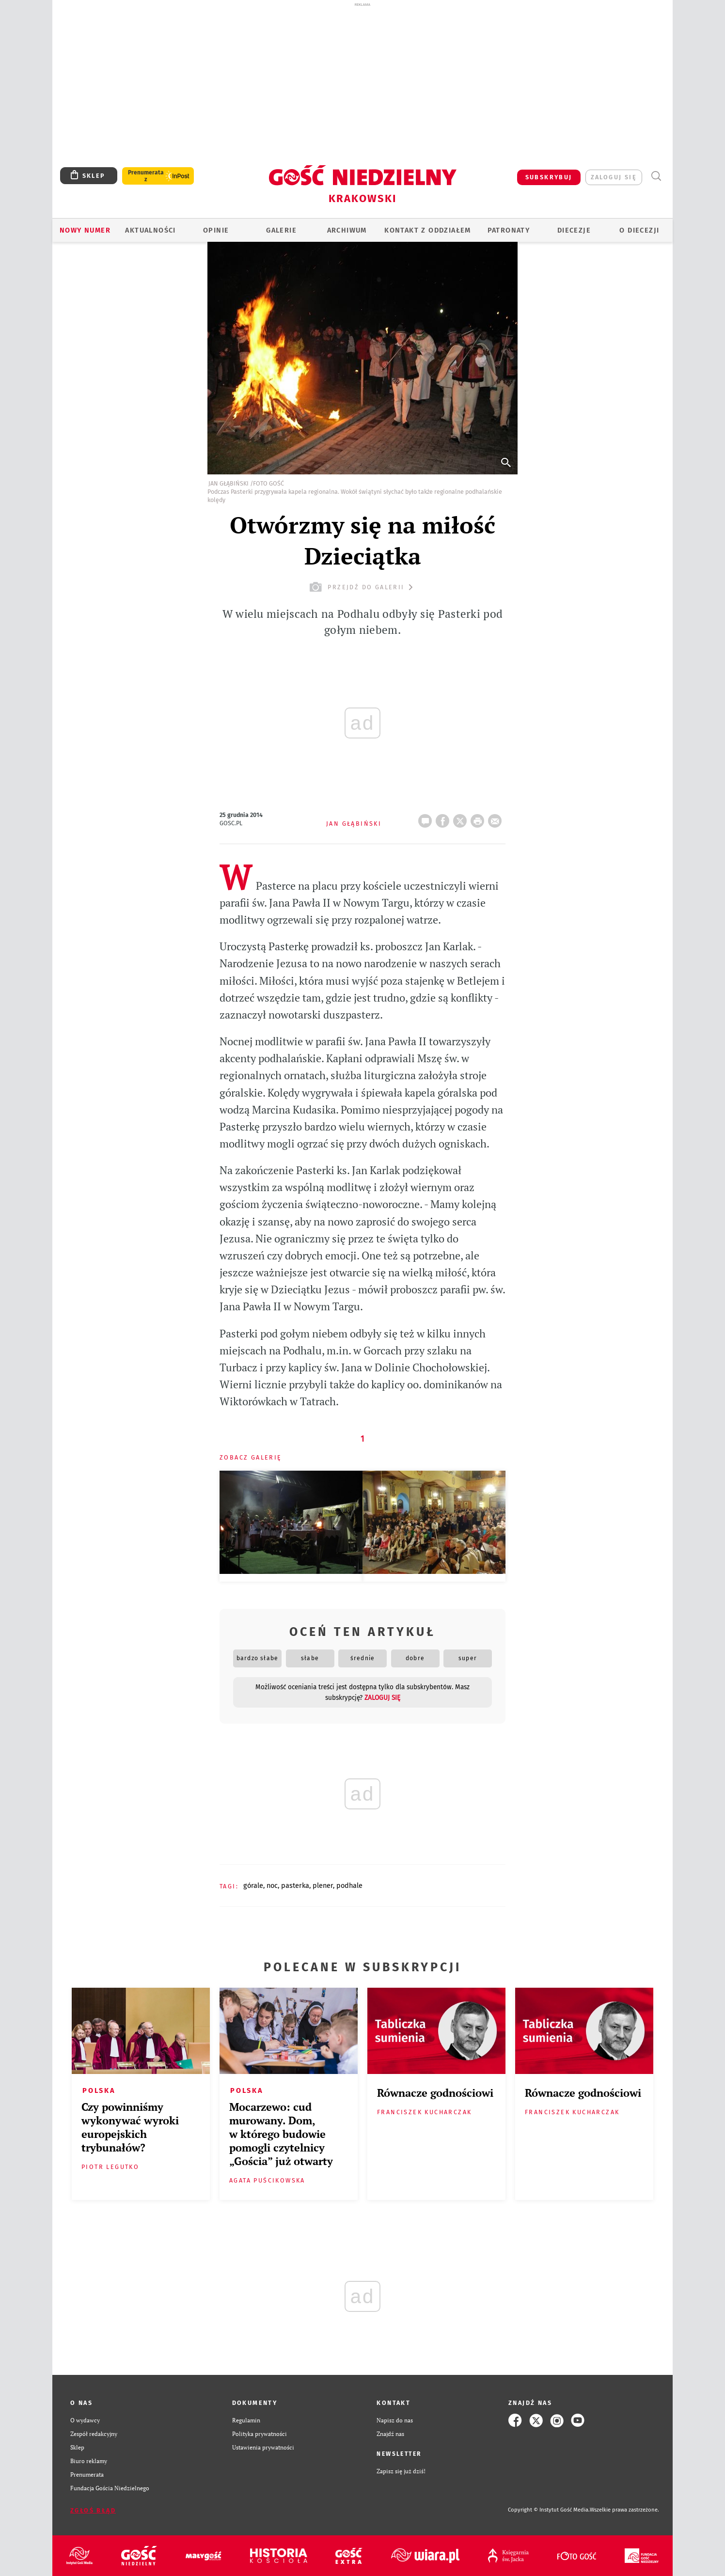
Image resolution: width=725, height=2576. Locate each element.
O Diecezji (639, 230)
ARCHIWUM (347, 230)
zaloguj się (614, 177)
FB (444, 818)
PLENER (323, 1885)
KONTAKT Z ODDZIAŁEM (427, 230)
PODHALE (349, 1885)
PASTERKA (295, 1885)
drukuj (479, 818)
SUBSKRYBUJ (548, 177)
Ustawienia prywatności (263, 2447)
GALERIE (281, 230)
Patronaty (509, 230)
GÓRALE (253, 1885)
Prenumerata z (146, 176)
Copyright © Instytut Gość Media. (549, 2510)
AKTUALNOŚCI (150, 230)
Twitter (462, 818)
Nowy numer (85, 230)
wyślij (496, 818)
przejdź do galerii (362, 587)
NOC (272, 1885)
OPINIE (216, 230)
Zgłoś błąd (93, 2510)
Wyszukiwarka (656, 176)
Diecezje (574, 230)
